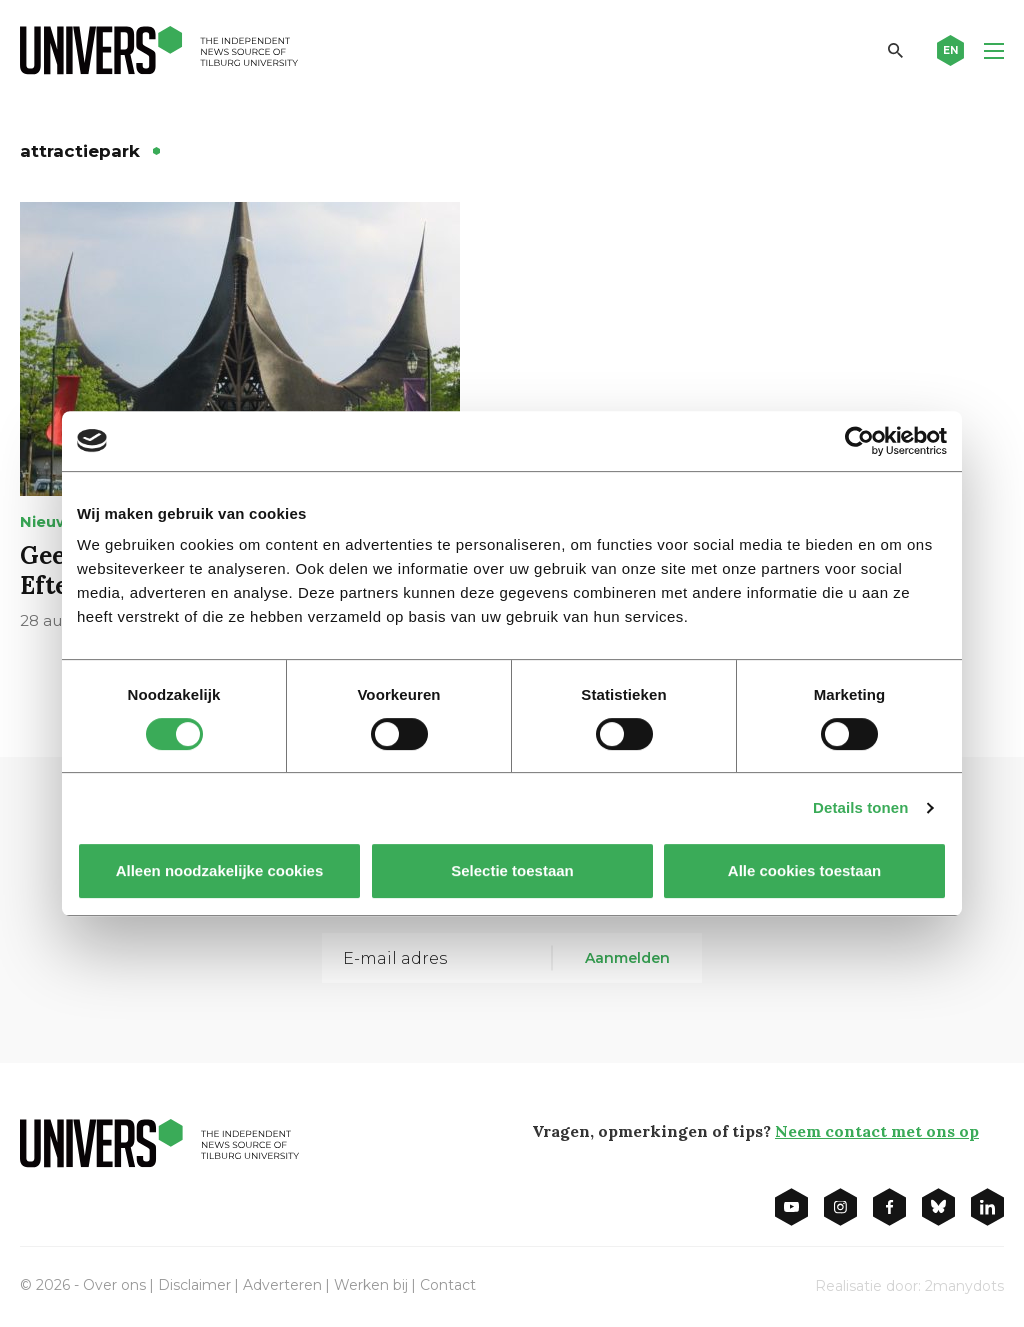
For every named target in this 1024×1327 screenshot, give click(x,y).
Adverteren (282, 1285)
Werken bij (371, 1285)
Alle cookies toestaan (804, 870)
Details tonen (860, 807)
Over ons (114, 1285)
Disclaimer (194, 1285)
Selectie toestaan (512, 870)
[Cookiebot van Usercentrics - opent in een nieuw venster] (859, 441)
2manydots (964, 1286)
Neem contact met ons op (877, 1131)
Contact (448, 1285)
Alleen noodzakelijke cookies (220, 870)
